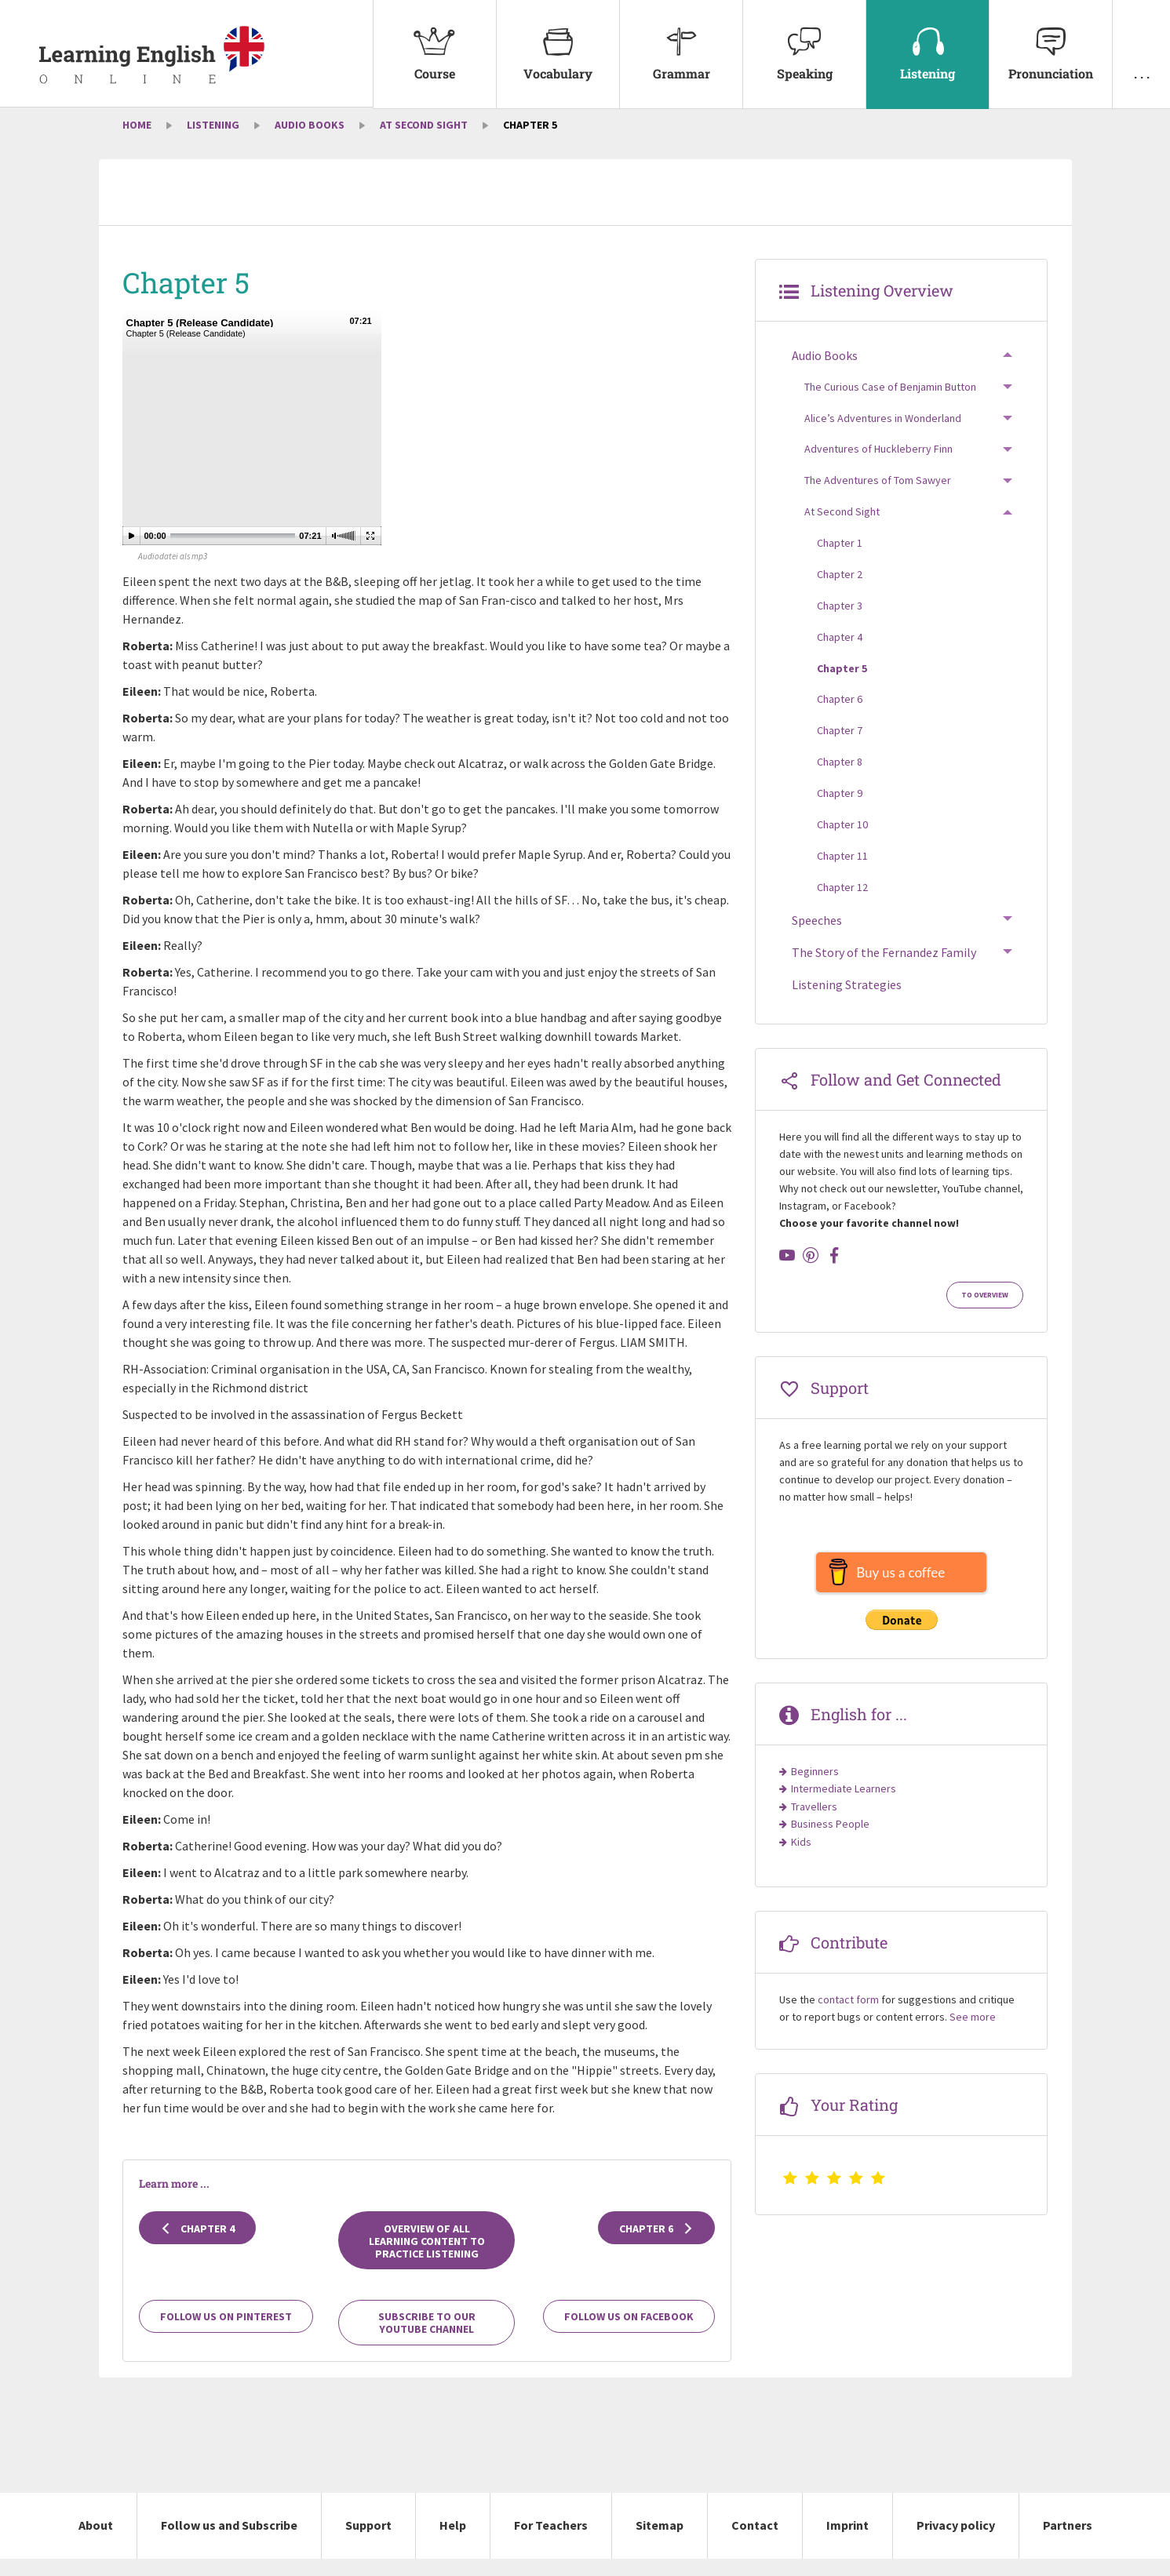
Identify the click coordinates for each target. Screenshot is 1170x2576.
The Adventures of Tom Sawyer (877, 498)
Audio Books (309, 143)
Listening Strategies (847, 1002)
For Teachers (551, 2543)
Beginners (815, 1789)
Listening (927, 41)
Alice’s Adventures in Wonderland (882, 435)
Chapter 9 (839, 811)
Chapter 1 (839, 561)
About (95, 2543)
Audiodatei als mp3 (172, 573)
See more (972, 2035)
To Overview (984, 1313)
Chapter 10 (842, 842)
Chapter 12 (842, 904)
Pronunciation (1051, 41)
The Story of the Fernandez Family (884, 969)
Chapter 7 (839, 748)
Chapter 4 (197, 2246)
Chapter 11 (842, 874)
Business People (830, 1842)
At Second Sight (424, 143)
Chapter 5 (842, 686)
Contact (754, 2543)
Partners (1067, 2543)
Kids (801, 1859)
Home (136, 143)
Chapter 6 (656, 2246)
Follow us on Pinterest (226, 2334)
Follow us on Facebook (629, 2334)
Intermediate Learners (843, 1806)
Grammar (681, 41)
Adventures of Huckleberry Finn (878, 467)
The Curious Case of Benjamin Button (890, 404)
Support (368, 2543)
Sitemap (659, 2543)
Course (435, 41)
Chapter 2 (839, 592)
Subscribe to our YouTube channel (427, 2340)
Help (452, 2543)
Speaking (804, 41)
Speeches (817, 937)
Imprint (847, 2543)
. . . (1141, 41)
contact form (848, 2017)
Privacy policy (956, 2543)
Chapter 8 (839, 780)
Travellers (814, 1824)
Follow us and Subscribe (229, 2543)
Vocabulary (558, 41)
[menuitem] (434, 54)
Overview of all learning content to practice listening (427, 2258)
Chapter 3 (839, 624)
